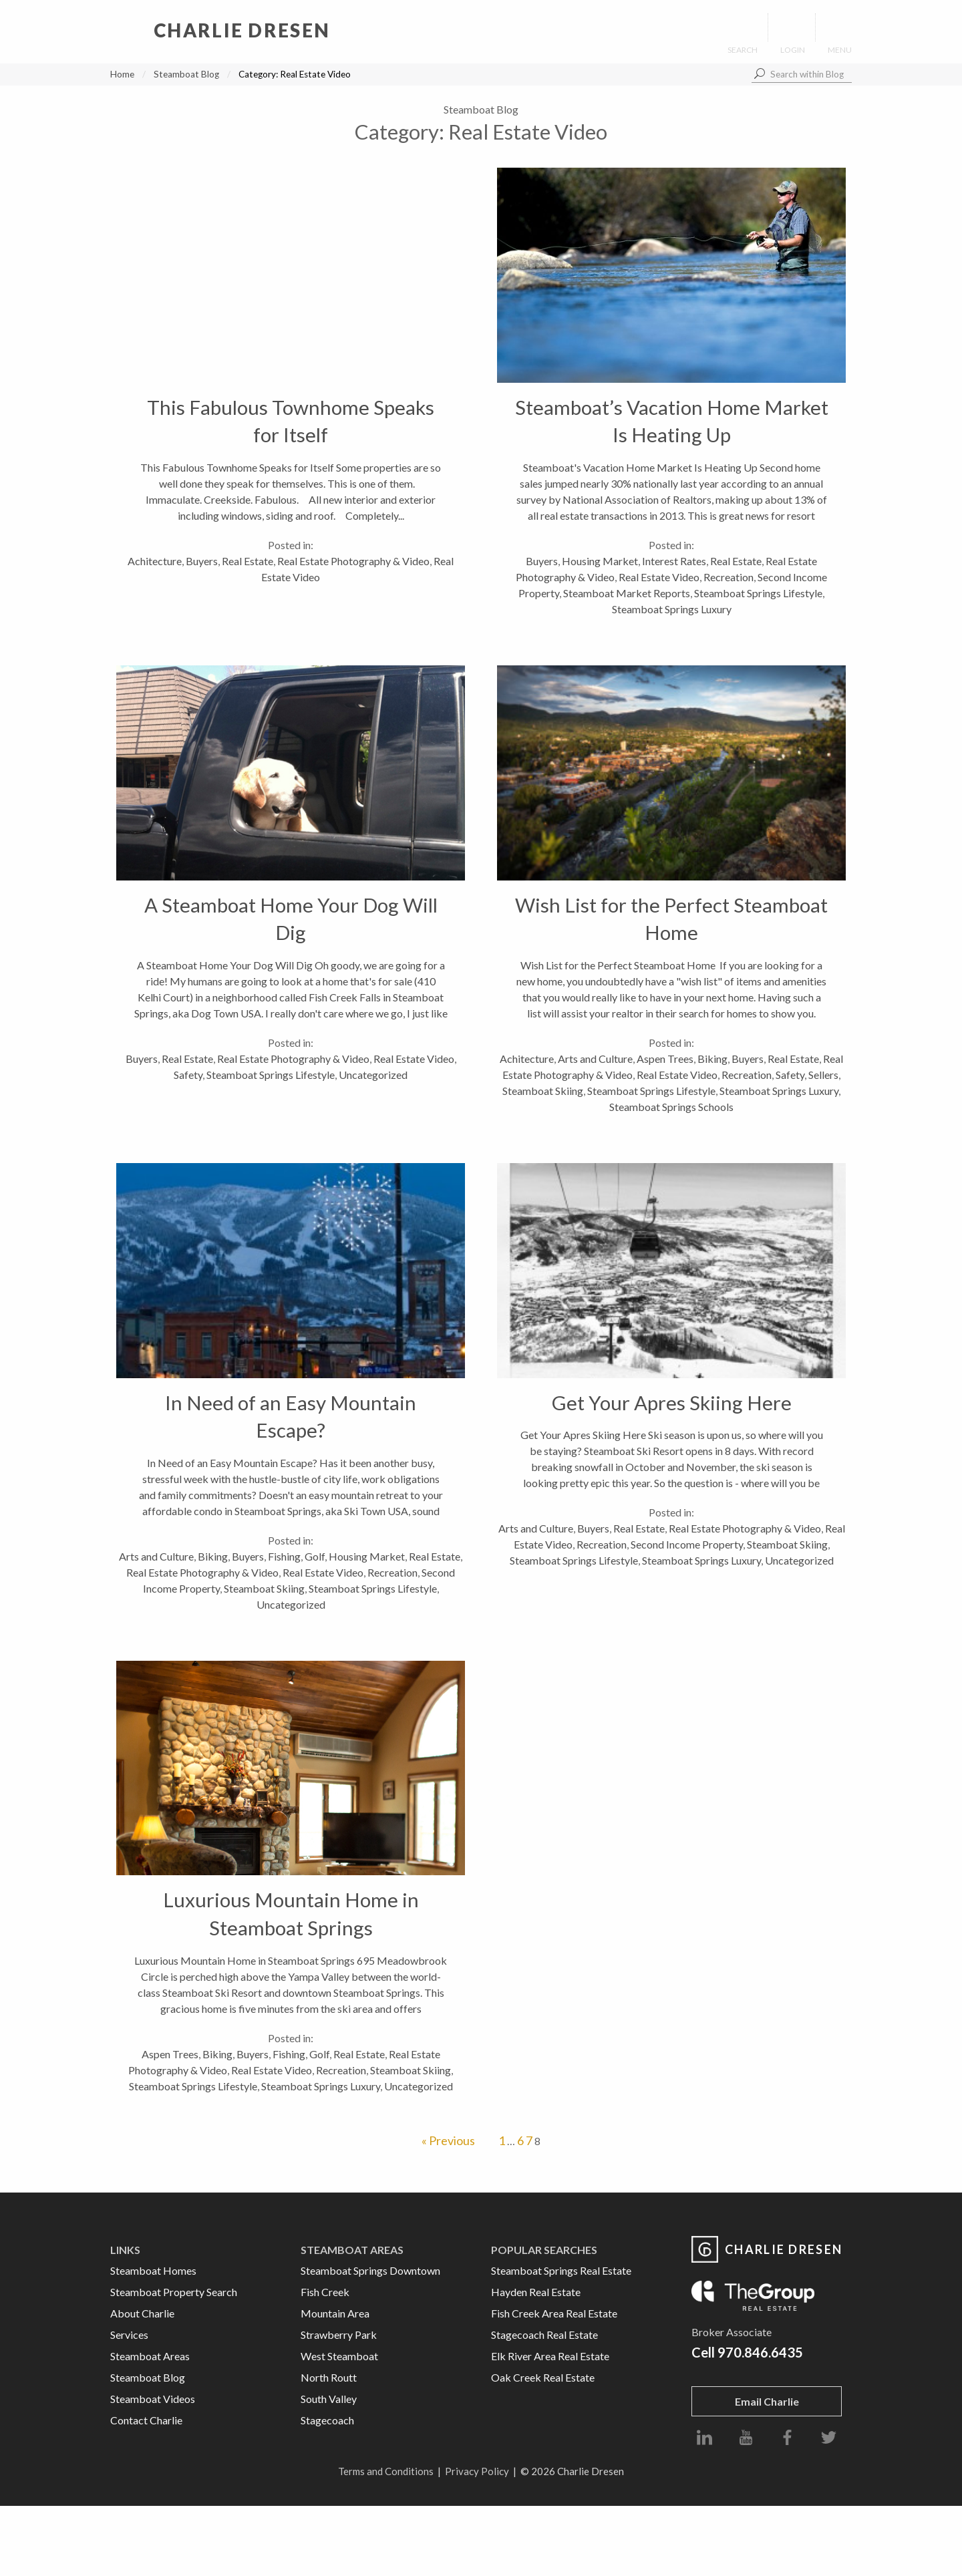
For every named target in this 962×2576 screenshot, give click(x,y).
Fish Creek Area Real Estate (554, 2313)
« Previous (448, 2140)
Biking (712, 1058)
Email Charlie (767, 2401)
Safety (188, 1074)
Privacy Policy (477, 2471)
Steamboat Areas (150, 2356)
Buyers (202, 560)
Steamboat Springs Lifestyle (758, 593)
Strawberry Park (339, 2334)
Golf (315, 1556)
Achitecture (155, 560)
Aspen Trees (665, 1058)
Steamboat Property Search (173, 2291)
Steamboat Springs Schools (671, 1106)
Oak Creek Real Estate (543, 2377)
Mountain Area (335, 2313)
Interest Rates (674, 560)
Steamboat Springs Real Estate (561, 2270)
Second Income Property (687, 1544)
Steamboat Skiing (542, 1090)
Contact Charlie (146, 2420)
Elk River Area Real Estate (550, 2356)
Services (129, 2334)
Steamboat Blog (186, 74)
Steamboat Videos (152, 2398)
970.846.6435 (760, 2352)
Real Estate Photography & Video (353, 560)
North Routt (329, 2377)
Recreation (728, 577)
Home (122, 74)
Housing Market (600, 560)
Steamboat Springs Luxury (672, 609)
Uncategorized (373, 1074)
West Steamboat (339, 2356)
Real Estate (247, 560)
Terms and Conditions (386, 2471)
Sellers (823, 1074)
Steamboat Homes (153, 2270)
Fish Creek (325, 2291)
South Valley (329, 2398)
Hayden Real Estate (536, 2291)
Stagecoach (327, 2420)
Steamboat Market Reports (626, 593)
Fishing (284, 1556)
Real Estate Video (659, 577)
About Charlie (142, 2313)
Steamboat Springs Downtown (370, 2270)
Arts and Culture (595, 1058)
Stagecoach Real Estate (544, 2334)
